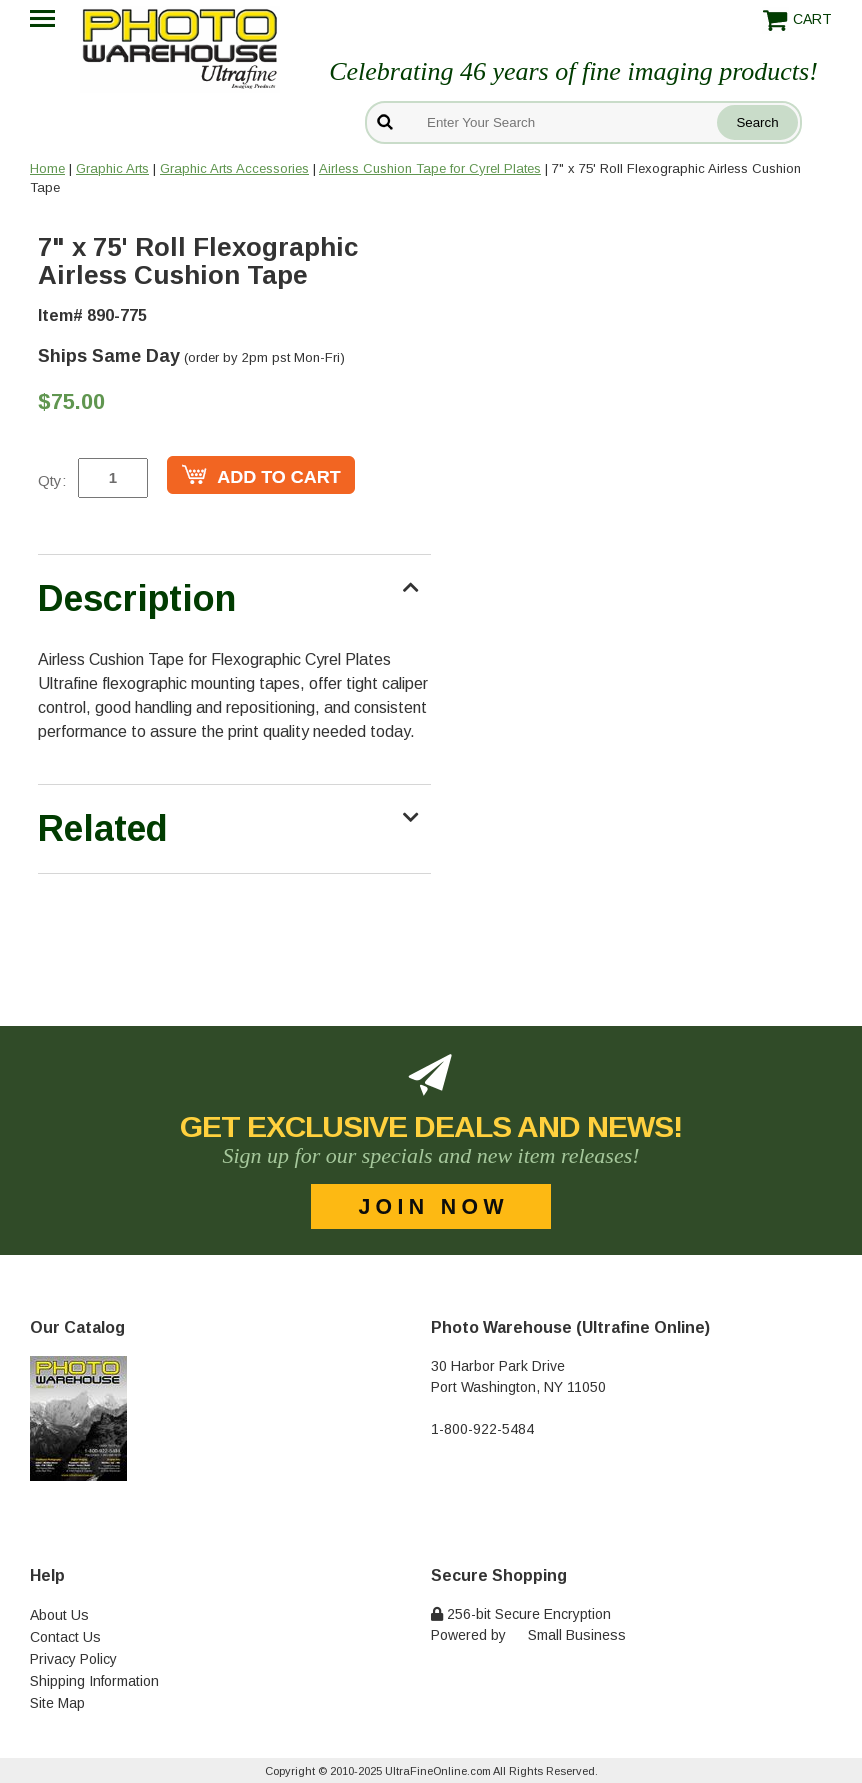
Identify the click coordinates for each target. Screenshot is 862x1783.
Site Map (57, 1703)
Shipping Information (94, 1681)
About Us (59, 1615)
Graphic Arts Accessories (234, 168)
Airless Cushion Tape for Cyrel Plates (430, 168)
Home (47, 168)
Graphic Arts (112, 168)
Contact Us (65, 1637)
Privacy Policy (73, 1659)
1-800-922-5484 (482, 1429)
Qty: (52, 480)
